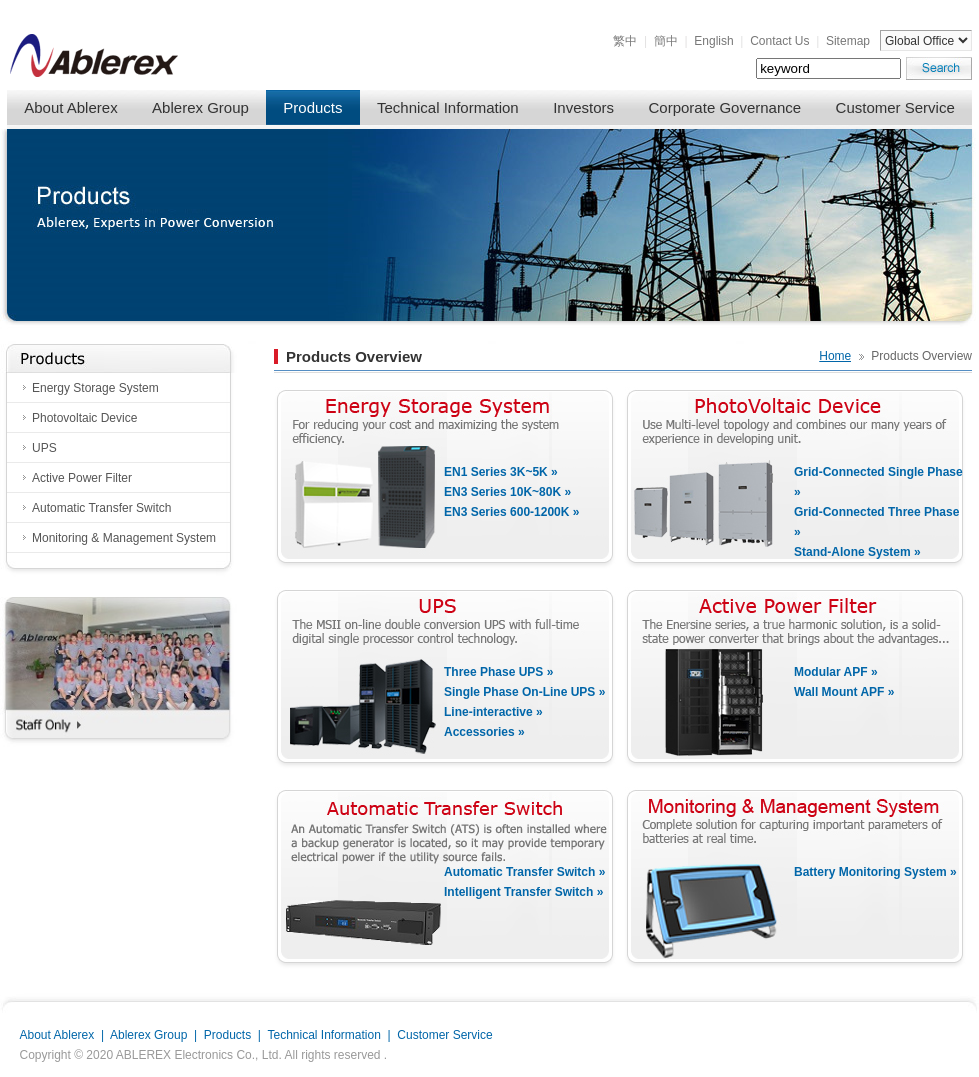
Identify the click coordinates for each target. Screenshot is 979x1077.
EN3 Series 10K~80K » (507, 492)
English (713, 41)
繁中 (625, 41)
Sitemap (848, 41)
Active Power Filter (82, 478)
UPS (44, 448)
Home (835, 356)
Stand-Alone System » (857, 552)
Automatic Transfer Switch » (524, 872)
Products (312, 107)
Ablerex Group (200, 107)
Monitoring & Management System (124, 538)
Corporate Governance (725, 107)
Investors (583, 107)
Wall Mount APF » (844, 692)
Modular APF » (836, 672)
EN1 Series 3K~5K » (501, 472)
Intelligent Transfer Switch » (523, 892)
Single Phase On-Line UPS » (524, 692)
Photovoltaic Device (84, 418)
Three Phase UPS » (498, 672)
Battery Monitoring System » (875, 872)
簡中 (666, 41)
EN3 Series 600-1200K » (511, 512)
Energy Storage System (95, 388)
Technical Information (448, 107)
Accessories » (484, 732)
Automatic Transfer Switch (101, 508)
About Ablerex (70, 107)
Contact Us (779, 41)
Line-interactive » (493, 712)
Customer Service (895, 107)
